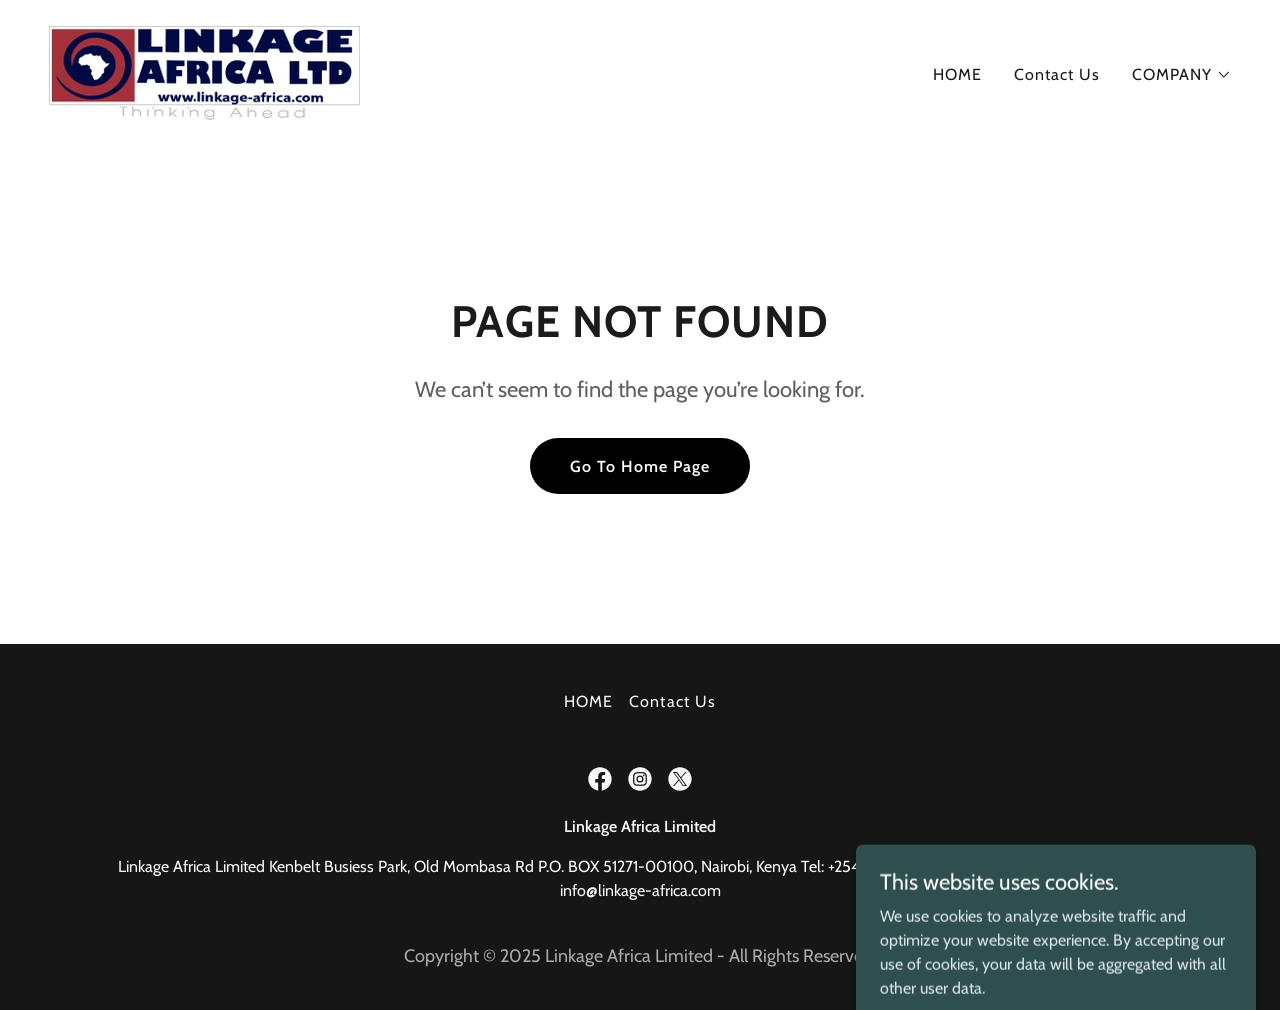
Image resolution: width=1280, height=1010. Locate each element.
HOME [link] (957, 74)
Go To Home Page (640, 466)
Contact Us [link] (1057, 74)
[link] (204, 70)
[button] (1182, 75)
